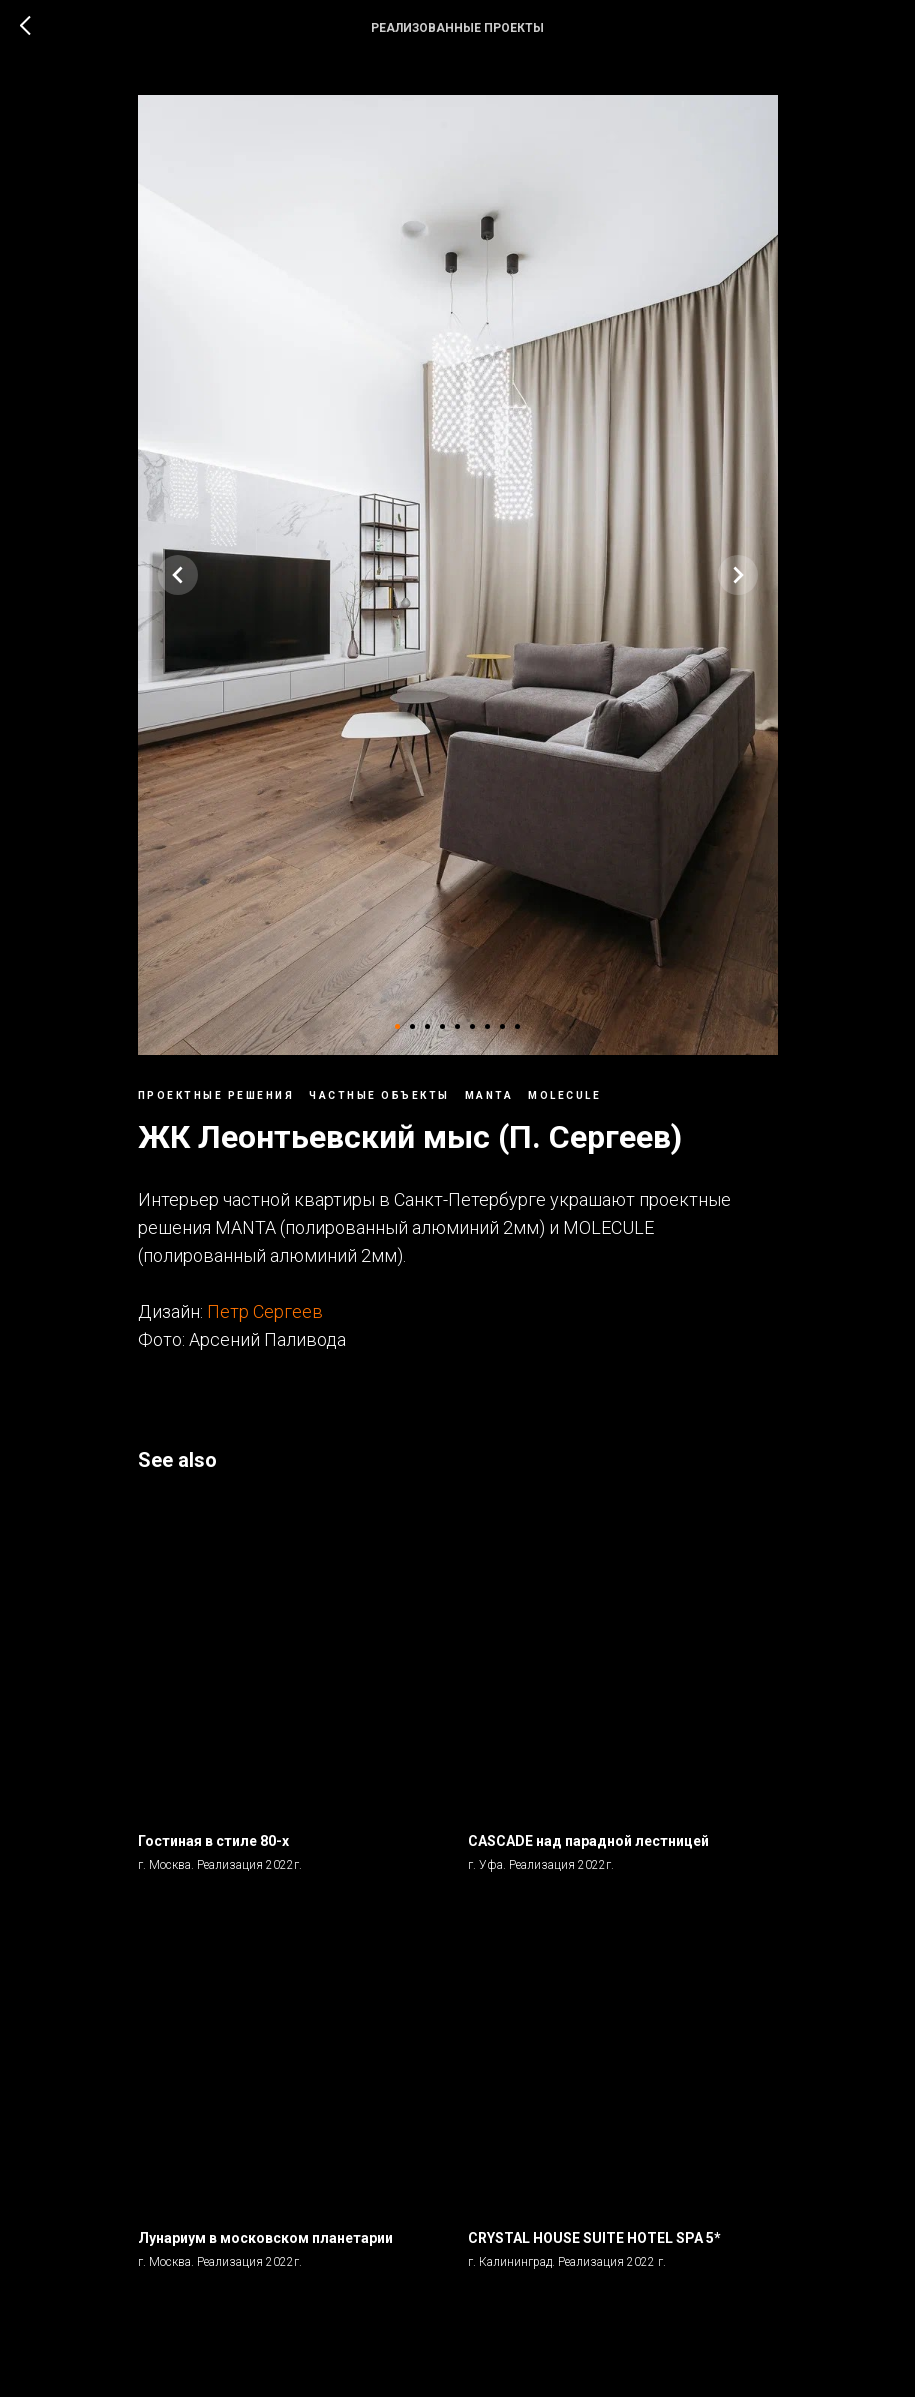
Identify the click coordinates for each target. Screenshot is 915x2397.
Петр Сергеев (265, 1311)
